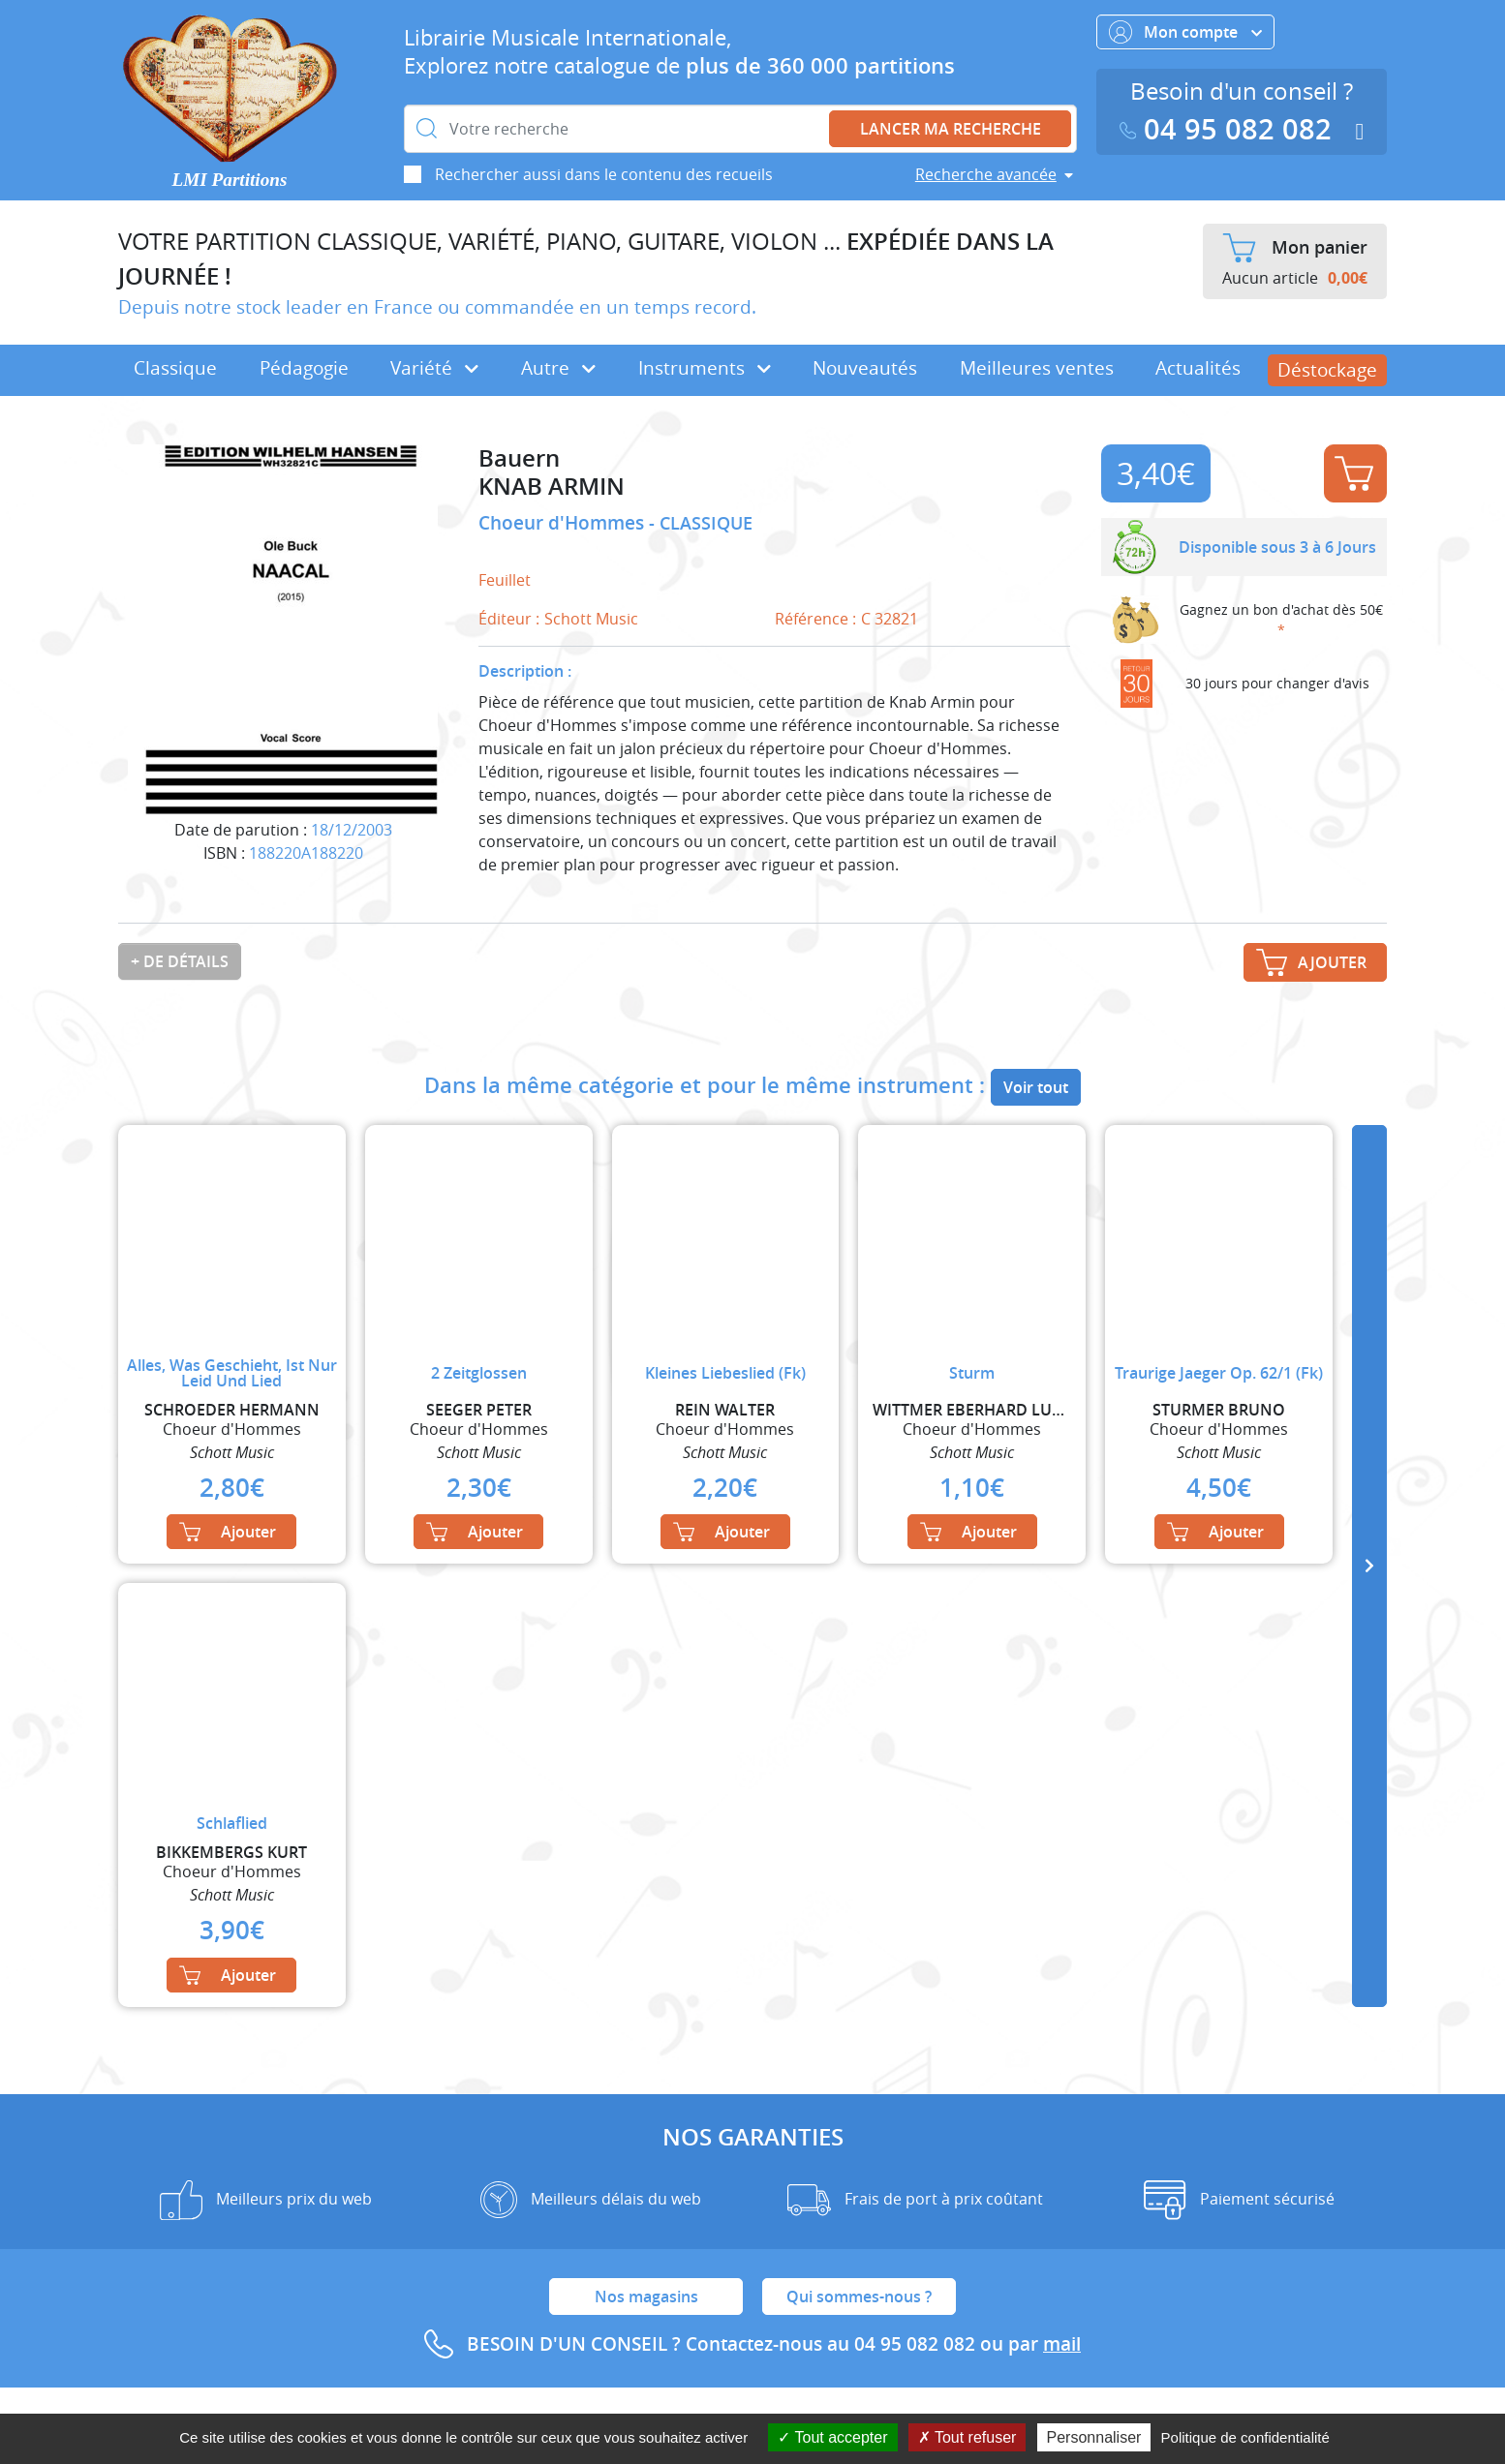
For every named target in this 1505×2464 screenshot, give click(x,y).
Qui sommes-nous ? (859, 2296)
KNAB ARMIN (551, 486)
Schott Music (591, 618)
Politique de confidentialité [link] (1245, 2437)
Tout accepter (832, 2437)
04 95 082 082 (1230, 129)
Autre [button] (558, 367)
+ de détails (180, 961)
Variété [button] (434, 367)
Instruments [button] (704, 367)
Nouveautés (865, 367)
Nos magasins (646, 2296)
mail (1062, 2344)
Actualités (1198, 367)
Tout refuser (967, 2437)
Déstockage (1327, 369)
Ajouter (1354, 473)
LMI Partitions (230, 179)
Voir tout (1035, 1087)
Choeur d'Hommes (563, 522)
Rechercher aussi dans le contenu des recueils (604, 174)
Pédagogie (304, 367)
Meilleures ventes (1037, 367)
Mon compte (1185, 32)
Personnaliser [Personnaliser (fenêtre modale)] (1094, 2437)
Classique (175, 367)
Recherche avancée (986, 174)
